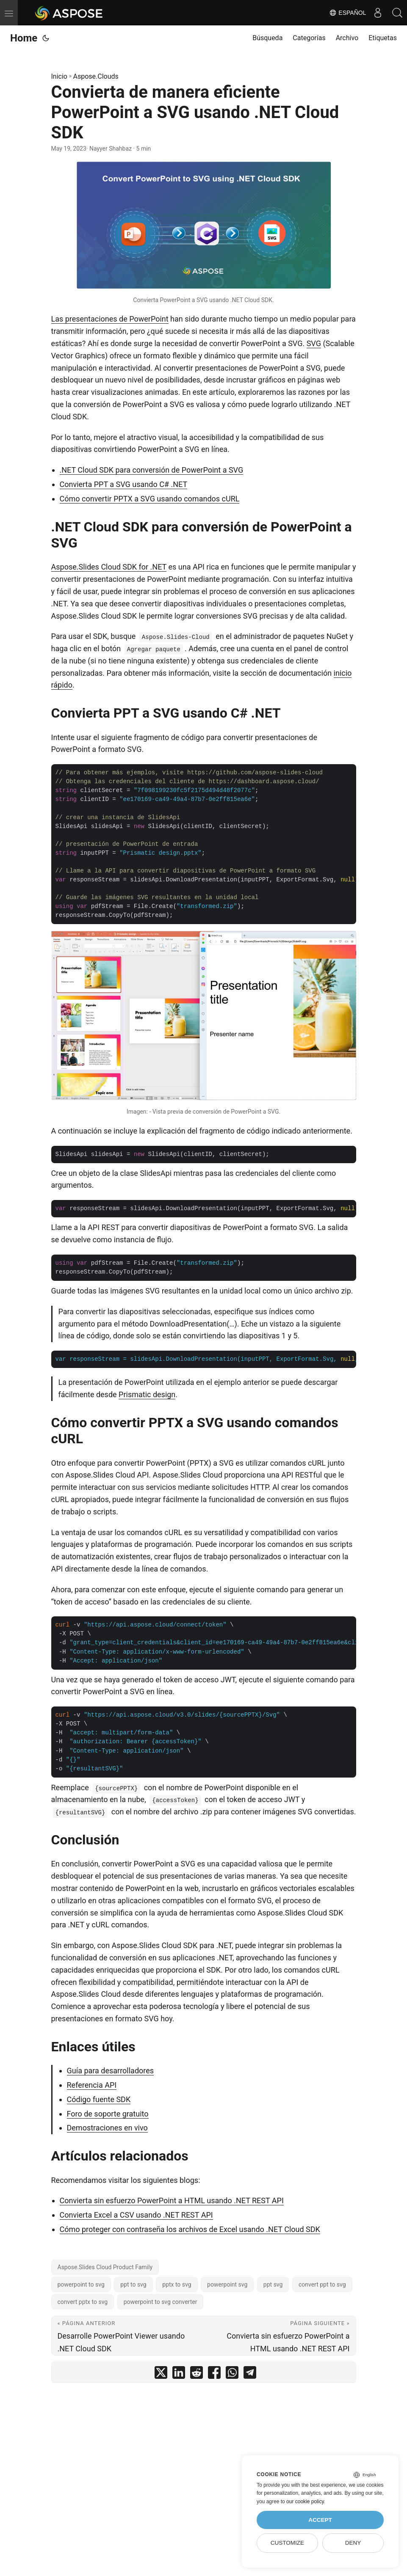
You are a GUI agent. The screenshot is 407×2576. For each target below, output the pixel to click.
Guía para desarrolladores (110, 2070)
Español (344, 13)
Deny (353, 2543)
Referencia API (92, 2085)
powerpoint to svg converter (160, 2301)
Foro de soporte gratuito (108, 2113)
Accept (320, 2520)
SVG (314, 343)
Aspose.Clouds (95, 76)
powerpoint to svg (81, 2284)
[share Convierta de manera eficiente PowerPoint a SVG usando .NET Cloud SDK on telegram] (250, 2374)
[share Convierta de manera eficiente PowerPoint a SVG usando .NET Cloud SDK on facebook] (214, 2374)
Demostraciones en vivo (107, 2127)
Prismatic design (147, 1394)
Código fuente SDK (99, 2099)
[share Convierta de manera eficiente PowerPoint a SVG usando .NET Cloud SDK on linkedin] (178, 2374)
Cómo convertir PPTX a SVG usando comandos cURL (150, 498)
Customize (287, 2543)
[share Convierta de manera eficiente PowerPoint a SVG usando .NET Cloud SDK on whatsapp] (232, 2374)
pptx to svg (176, 2284)
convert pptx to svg (83, 2301)
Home (23, 38)
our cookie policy (305, 2501)
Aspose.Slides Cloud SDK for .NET (109, 566)
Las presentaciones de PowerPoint (110, 318)
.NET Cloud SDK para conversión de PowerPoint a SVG (152, 469)
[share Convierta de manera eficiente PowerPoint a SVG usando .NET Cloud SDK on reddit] (196, 2374)
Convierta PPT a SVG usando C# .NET (124, 484)
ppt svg (273, 2284)
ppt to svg (133, 2284)
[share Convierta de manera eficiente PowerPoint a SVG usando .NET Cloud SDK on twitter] (161, 2374)
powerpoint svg (227, 2284)
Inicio (59, 76)
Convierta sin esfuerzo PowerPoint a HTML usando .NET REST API (172, 2200)
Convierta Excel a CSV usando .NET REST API (136, 2214)
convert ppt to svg (322, 2284)
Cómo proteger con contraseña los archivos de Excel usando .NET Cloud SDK (190, 2229)
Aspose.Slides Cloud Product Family (105, 2267)
